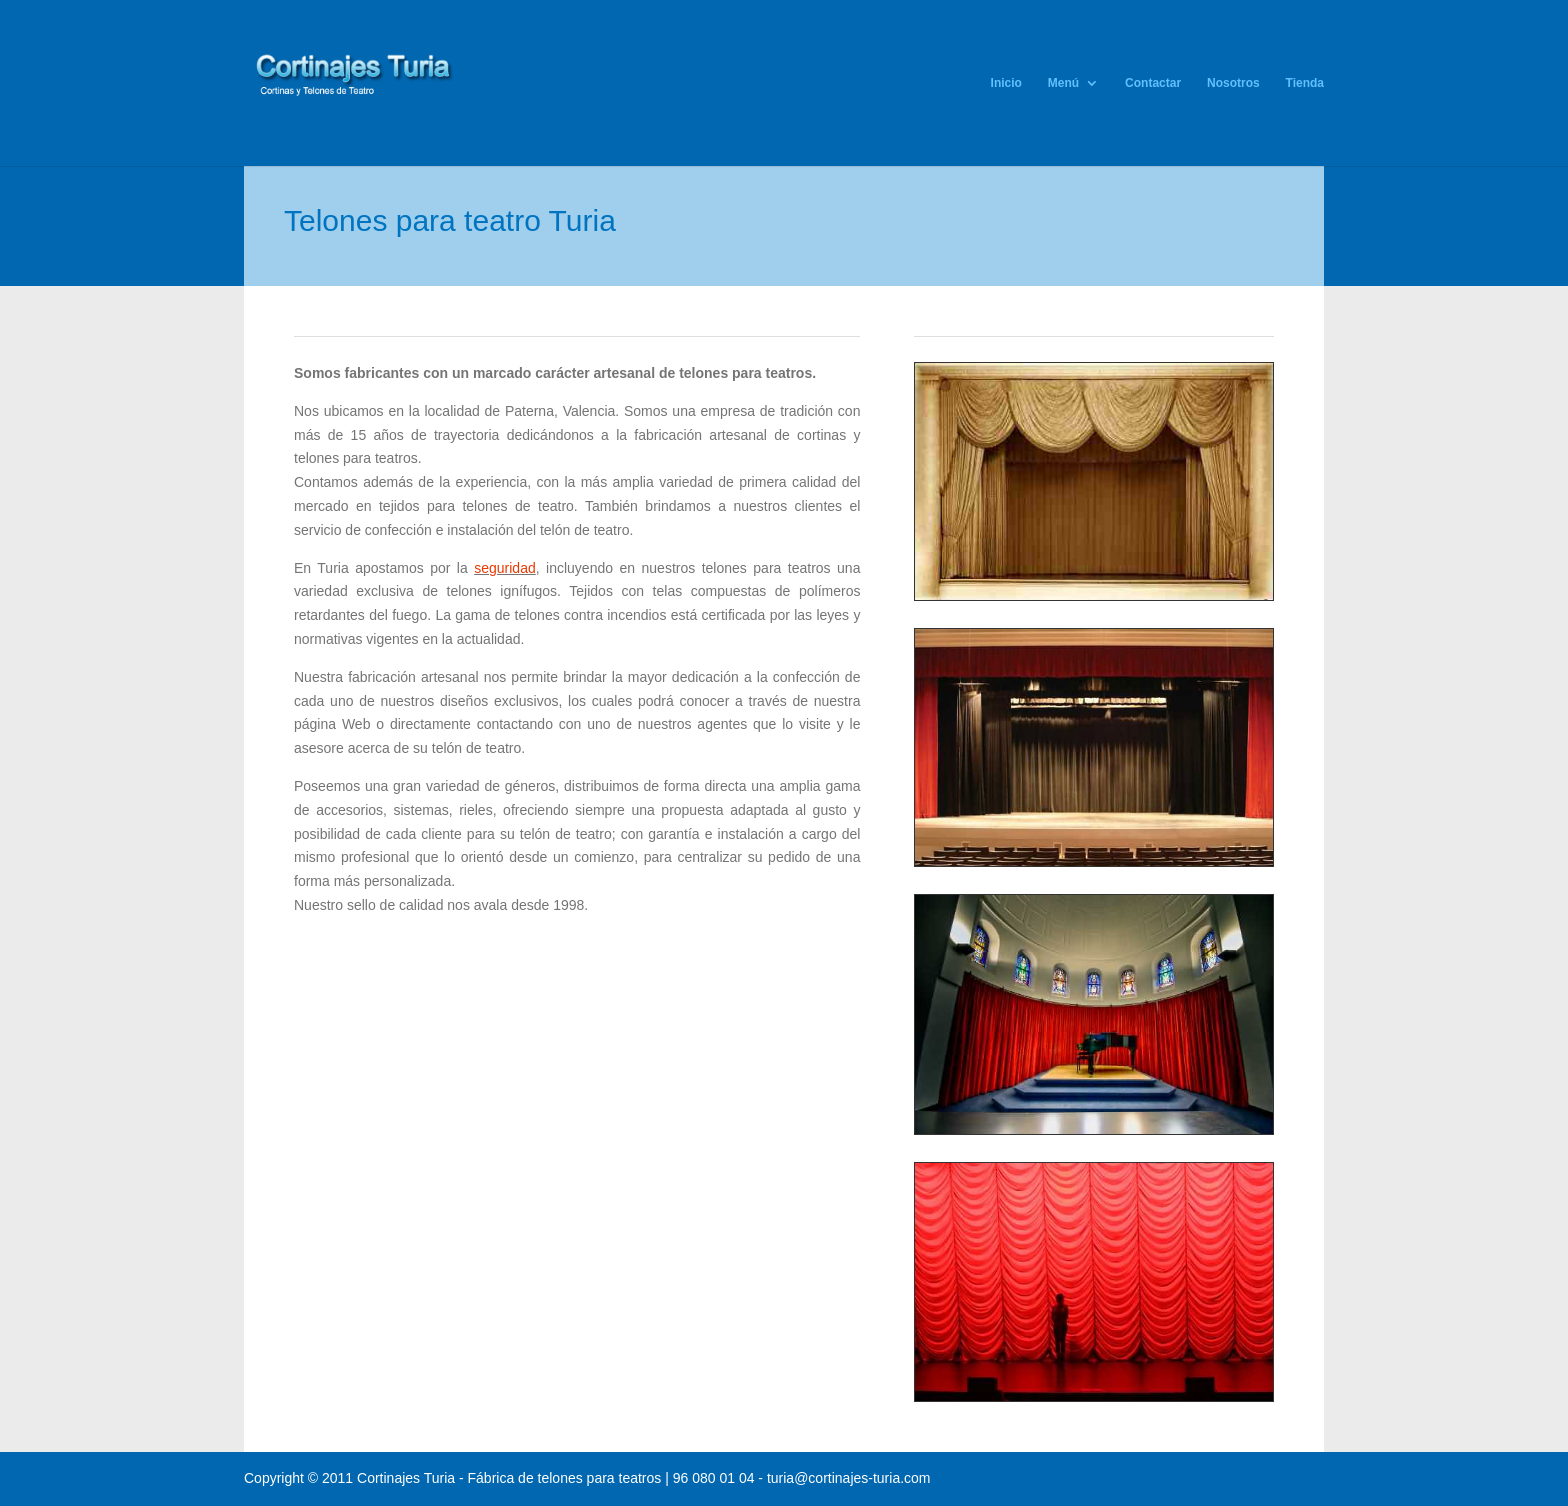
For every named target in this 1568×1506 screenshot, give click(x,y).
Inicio (1006, 83)
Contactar (1153, 83)
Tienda (1305, 83)
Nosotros (1233, 83)
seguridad (505, 568)
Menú (1063, 83)
